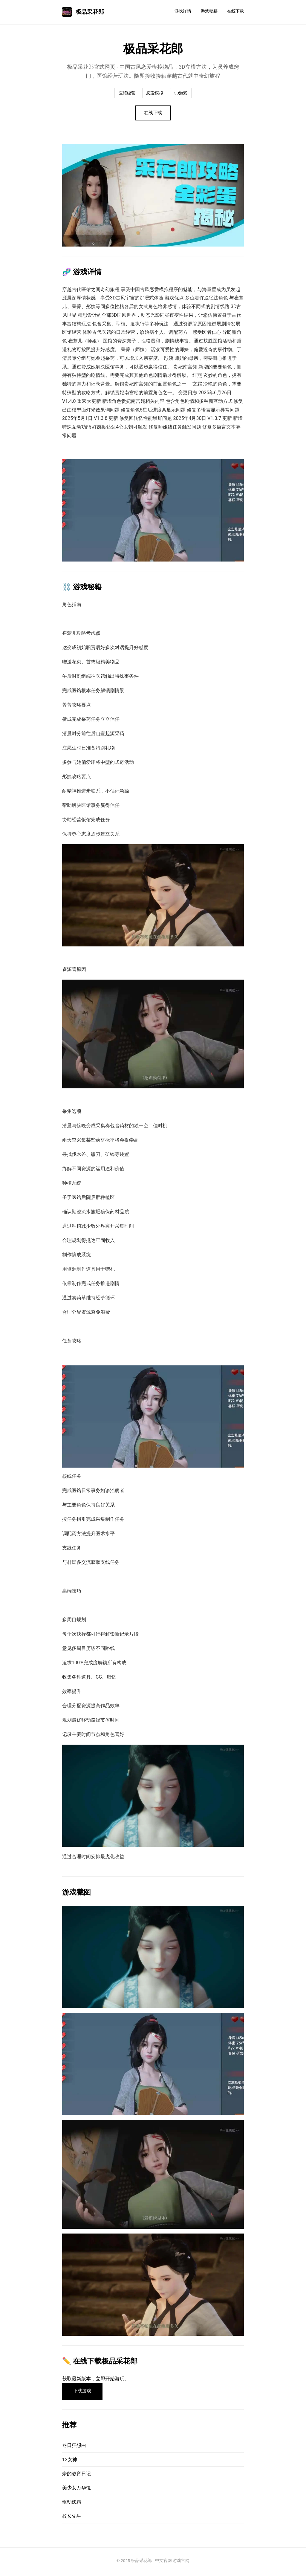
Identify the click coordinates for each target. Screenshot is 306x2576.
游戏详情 (183, 11)
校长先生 (71, 2518)
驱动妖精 (71, 2504)
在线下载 (235, 11)
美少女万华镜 (76, 2490)
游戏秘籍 (209, 11)
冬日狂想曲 (74, 2447)
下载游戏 (84, 2393)
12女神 (69, 2462)
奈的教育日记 (76, 2476)
